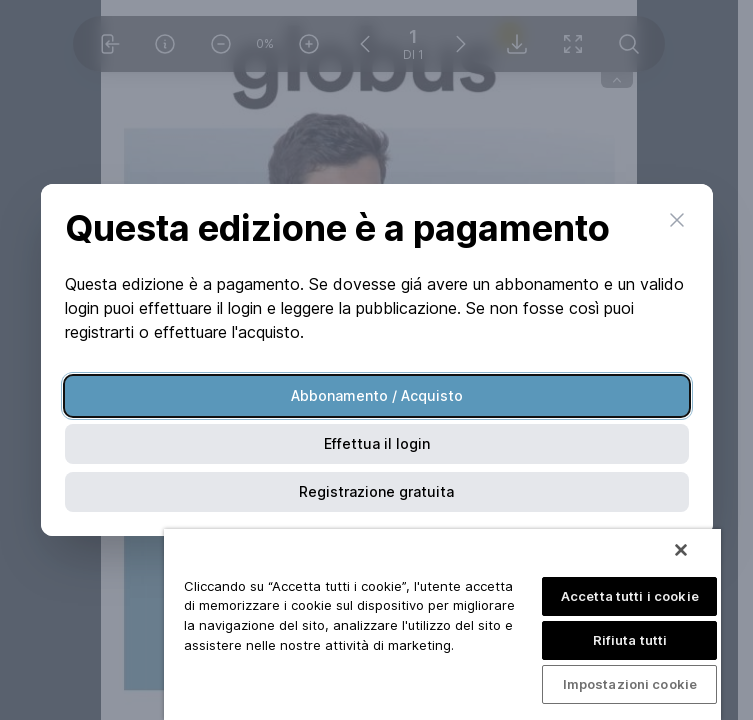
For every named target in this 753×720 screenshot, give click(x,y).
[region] (442, 624)
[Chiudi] (681, 550)
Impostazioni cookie (630, 684)
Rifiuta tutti (630, 640)
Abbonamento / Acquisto (377, 395)
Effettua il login (377, 443)
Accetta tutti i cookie (630, 596)
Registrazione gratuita (376, 491)
